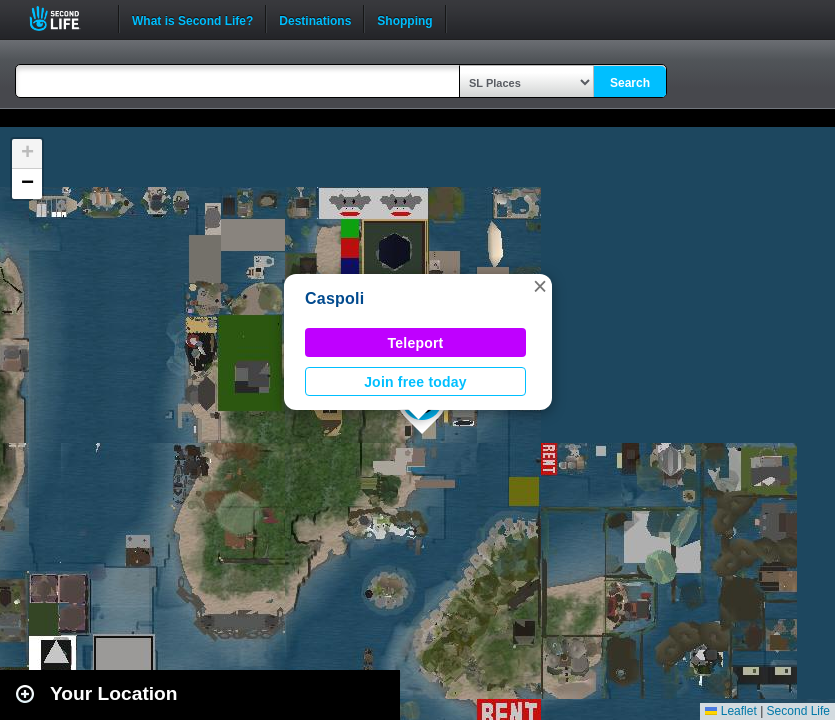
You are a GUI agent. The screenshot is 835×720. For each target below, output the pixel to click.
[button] (540, 286)
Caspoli (334, 298)
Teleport (416, 343)
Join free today (415, 382)
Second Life (65, 18)
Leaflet (730, 711)
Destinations (315, 19)
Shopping (404, 19)
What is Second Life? (192, 19)
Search (630, 83)
